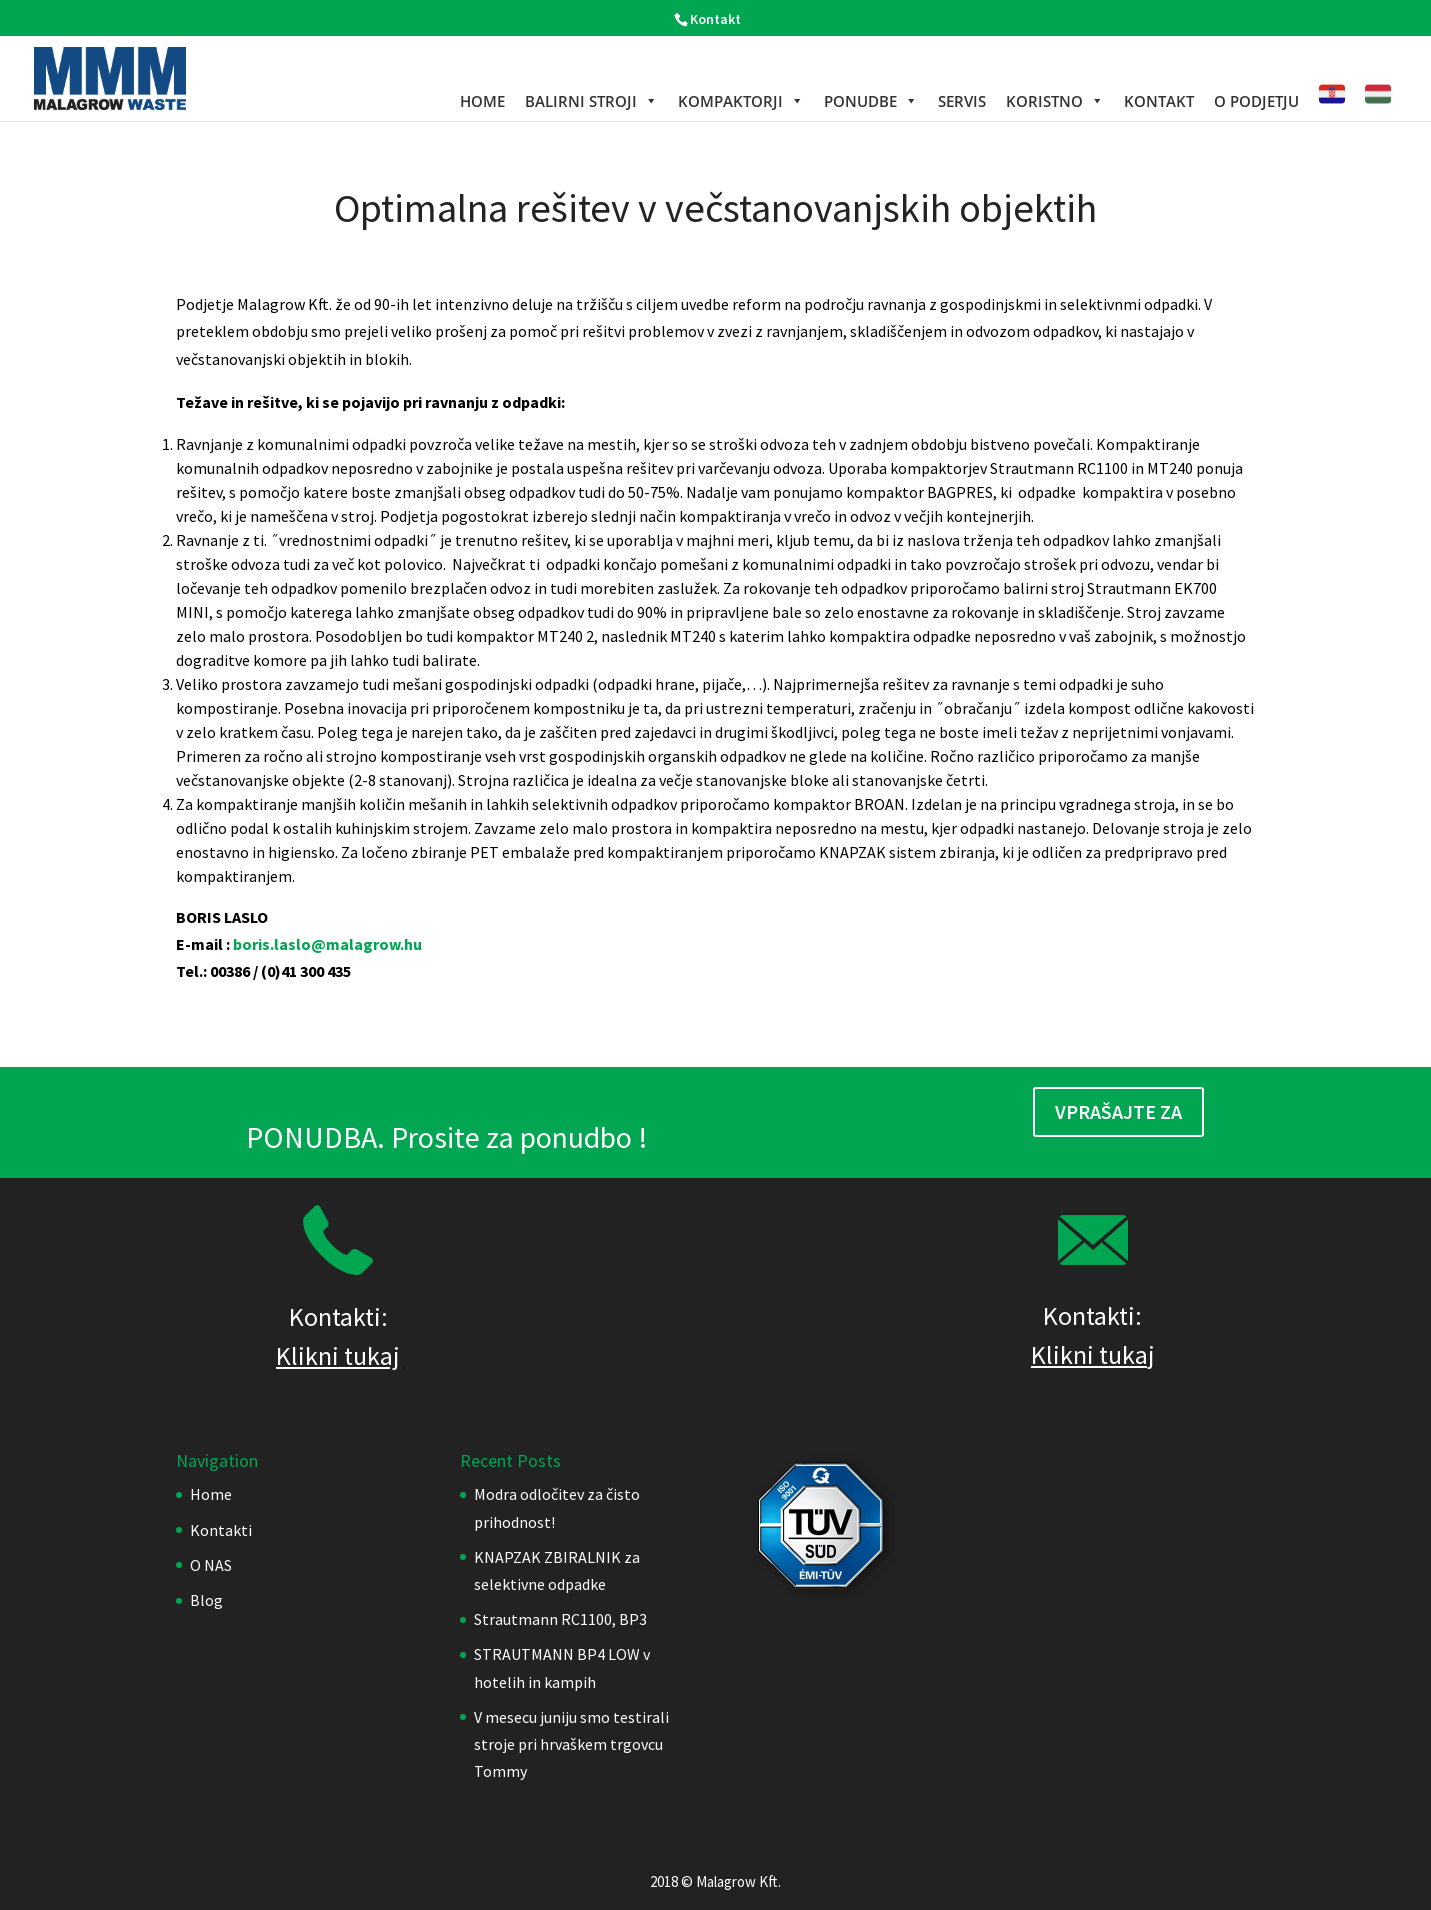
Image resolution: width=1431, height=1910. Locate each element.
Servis (962, 101)
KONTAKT (1159, 101)
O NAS (211, 1565)
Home (482, 101)
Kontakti (221, 1530)
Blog (206, 1600)
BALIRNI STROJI (591, 101)
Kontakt (715, 19)
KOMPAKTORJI (741, 101)
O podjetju (1256, 101)
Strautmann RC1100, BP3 (560, 1619)
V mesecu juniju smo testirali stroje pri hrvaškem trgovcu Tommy (571, 1744)
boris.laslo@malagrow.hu (327, 944)
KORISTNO (1055, 101)
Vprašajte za (1118, 1111)
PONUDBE (871, 101)
